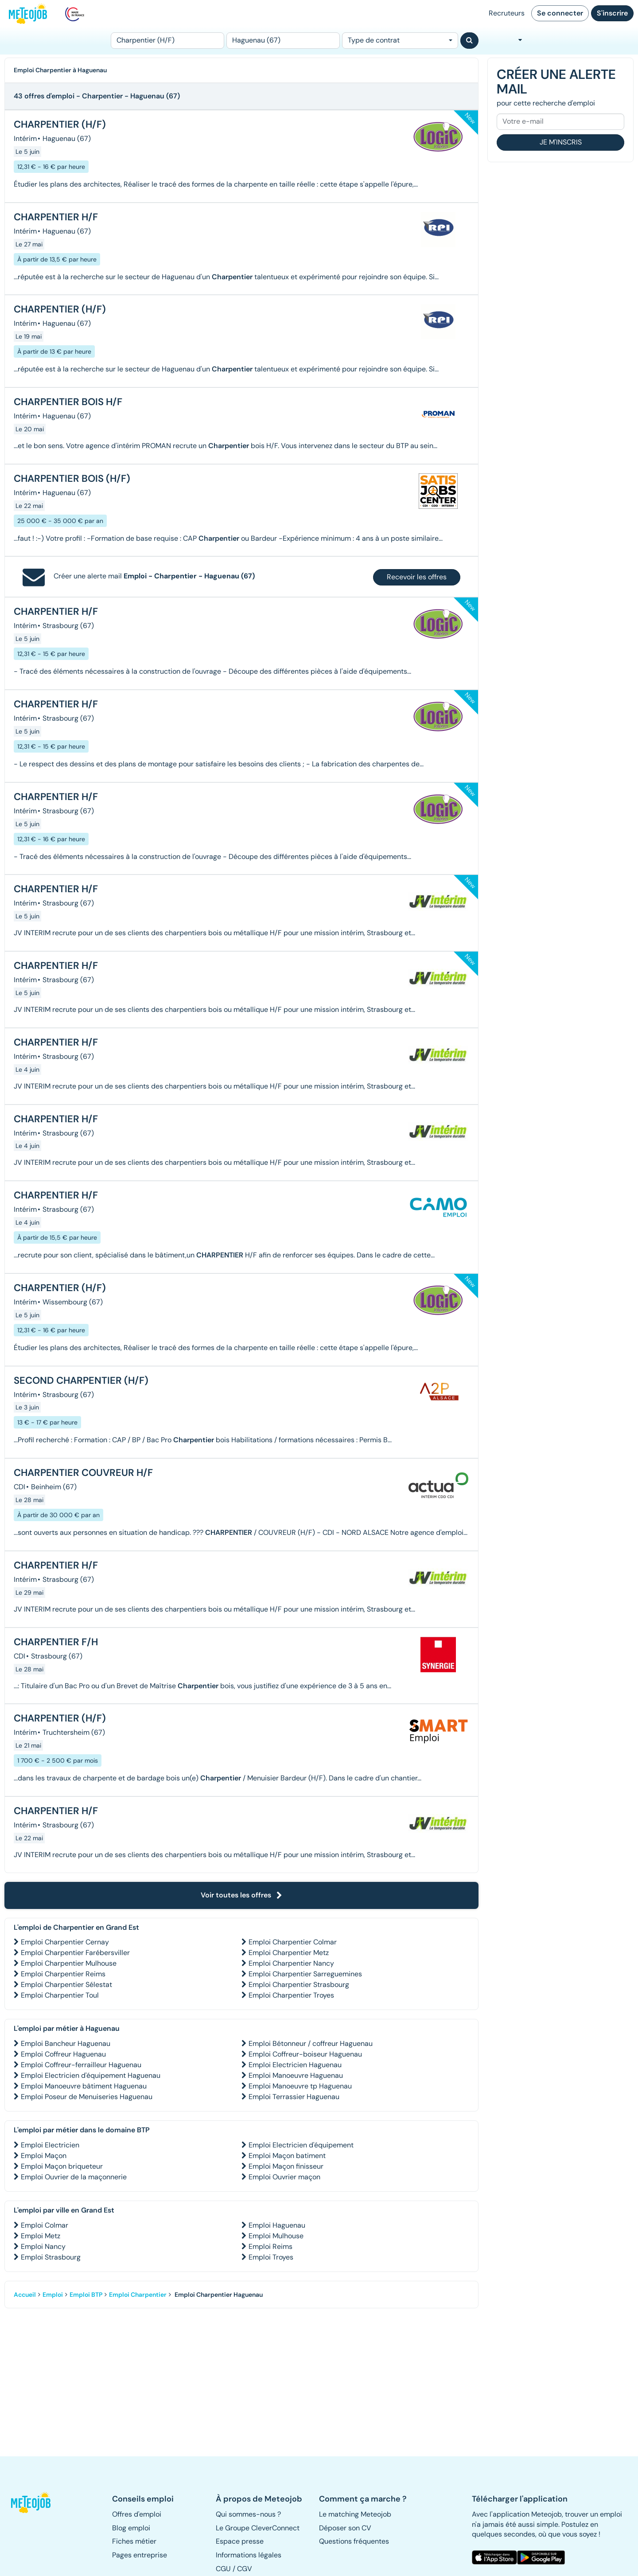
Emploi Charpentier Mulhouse (69, 1963)
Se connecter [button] (560, 13)
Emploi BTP (86, 2295)
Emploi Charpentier (138, 2295)
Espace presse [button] (240, 2541)
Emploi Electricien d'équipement (301, 2145)
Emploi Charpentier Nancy (291, 1963)
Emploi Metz (40, 2235)
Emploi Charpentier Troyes (291, 1995)
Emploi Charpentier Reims (63, 1974)
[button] (34, 2502)
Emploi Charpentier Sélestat (66, 1984)
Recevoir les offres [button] (417, 577)
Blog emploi (131, 2528)
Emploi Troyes (271, 2257)
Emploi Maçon (43, 2155)
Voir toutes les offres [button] (241, 1895)
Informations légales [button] (248, 2555)
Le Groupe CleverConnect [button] (258, 2528)
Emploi (53, 2295)
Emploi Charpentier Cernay (65, 1942)
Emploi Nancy (43, 2246)
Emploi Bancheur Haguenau (65, 2043)
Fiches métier (134, 2541)
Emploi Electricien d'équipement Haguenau (90, 2075)
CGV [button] (244, 2568)
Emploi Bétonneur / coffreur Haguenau (311, 2043)
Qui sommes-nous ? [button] (248, 2514)
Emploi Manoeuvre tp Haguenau (300, 2086)
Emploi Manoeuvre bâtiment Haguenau (84, 2086)
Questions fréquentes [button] (354, 2541)
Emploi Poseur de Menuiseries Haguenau (86, 2096)
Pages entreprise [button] (139, 2555)
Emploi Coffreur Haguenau (63, 2054)
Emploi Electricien (50, 2145)
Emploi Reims (270, 2246)
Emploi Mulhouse (276, 2235)
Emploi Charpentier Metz (289, 1952)
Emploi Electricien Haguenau (295, 2064)
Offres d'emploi (136, 2514)
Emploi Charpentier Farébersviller (75, 1952)
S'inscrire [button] (612, 13)
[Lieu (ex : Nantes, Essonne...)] (283, 40)
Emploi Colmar (44, 2225)
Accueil (25, 2295)
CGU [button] (223, 2568)
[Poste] (167, 40)
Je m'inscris (561, 142)
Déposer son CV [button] (345, 2528)
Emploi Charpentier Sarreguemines (305, 1974)
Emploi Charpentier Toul (60, 1995)
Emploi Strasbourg (51, 2257)
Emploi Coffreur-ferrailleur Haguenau (81, 2064)
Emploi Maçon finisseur (286, 2166)
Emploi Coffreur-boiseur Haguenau (305, 2054)
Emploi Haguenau (277, 2225)
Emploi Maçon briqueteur (62, 2166)
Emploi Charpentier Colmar (293, 1942)
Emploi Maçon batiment (287, 2155)
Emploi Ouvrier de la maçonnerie (74, 2177)
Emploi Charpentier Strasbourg (299, 1984)
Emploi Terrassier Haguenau (294, 2096)
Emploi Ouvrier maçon (284, 2177)
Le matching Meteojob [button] (355, 2514)
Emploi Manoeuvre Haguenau (296, 2075)
